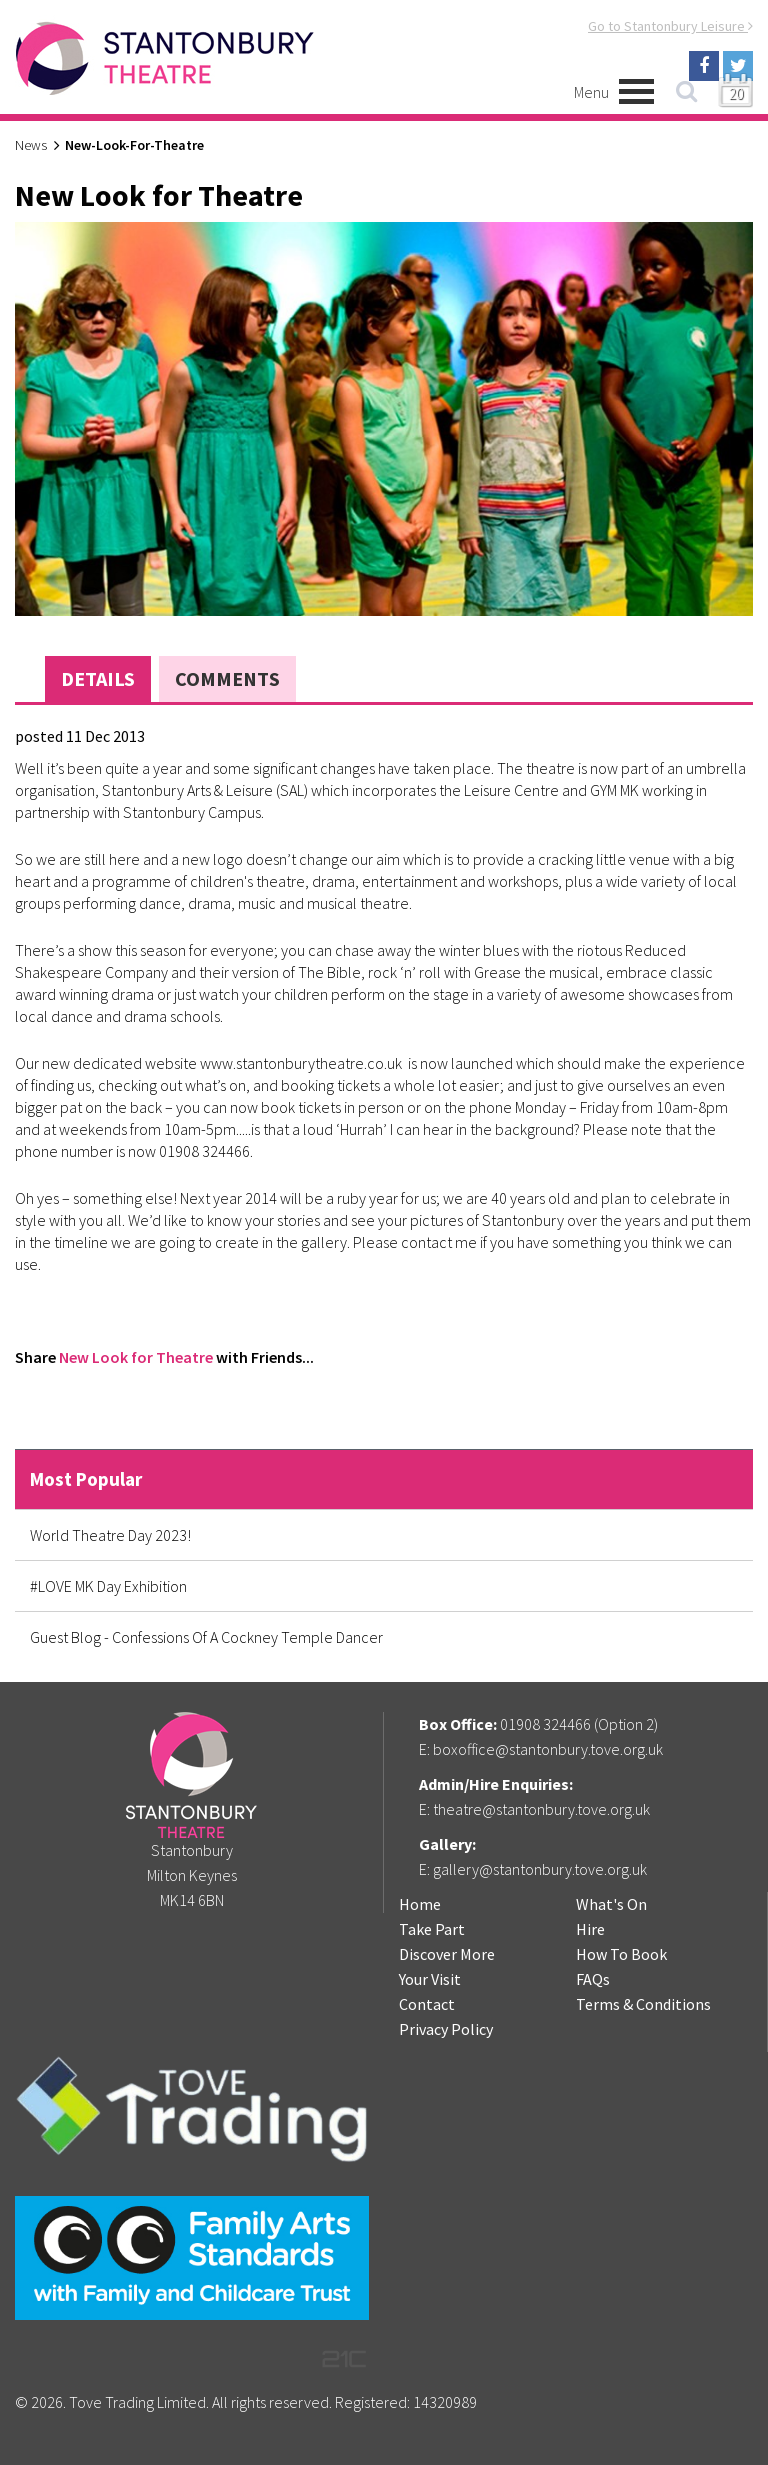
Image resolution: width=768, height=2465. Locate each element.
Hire (590, 1929)
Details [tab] (98, 678)
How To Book (621, 1954)
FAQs (593, 1979)
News (31, 145)
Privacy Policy (446, 2029)
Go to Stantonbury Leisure (670, 26)
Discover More (447, 1954)
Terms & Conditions (643, 2004)
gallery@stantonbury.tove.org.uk (540, 1869)
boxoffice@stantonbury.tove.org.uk (548, 1749)
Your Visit (430, 1979)
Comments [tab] (227, 678)
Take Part (432, 1929)
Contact (427, 2004)
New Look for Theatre (136, 1357)
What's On (611, 1904)
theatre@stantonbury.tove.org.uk (541, 1809)
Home (420, 1904)
